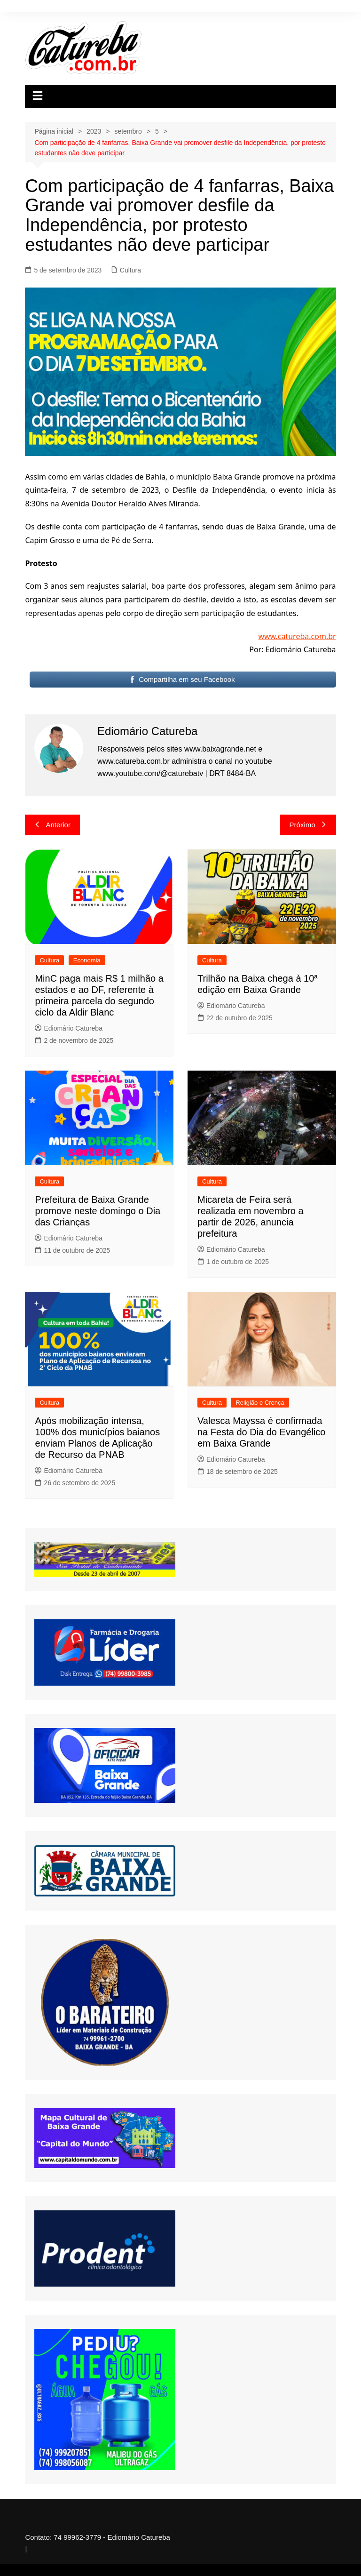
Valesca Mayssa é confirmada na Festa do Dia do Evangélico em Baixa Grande (261, 1432)
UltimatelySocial (250, 2570)
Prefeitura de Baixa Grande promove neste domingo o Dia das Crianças (97, 1210)
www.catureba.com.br (297, 636)
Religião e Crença (259, 1402)
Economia (87, 960)
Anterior (52, 825)
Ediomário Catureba (68, 1028)
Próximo (308, 825)
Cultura (130, 270)
